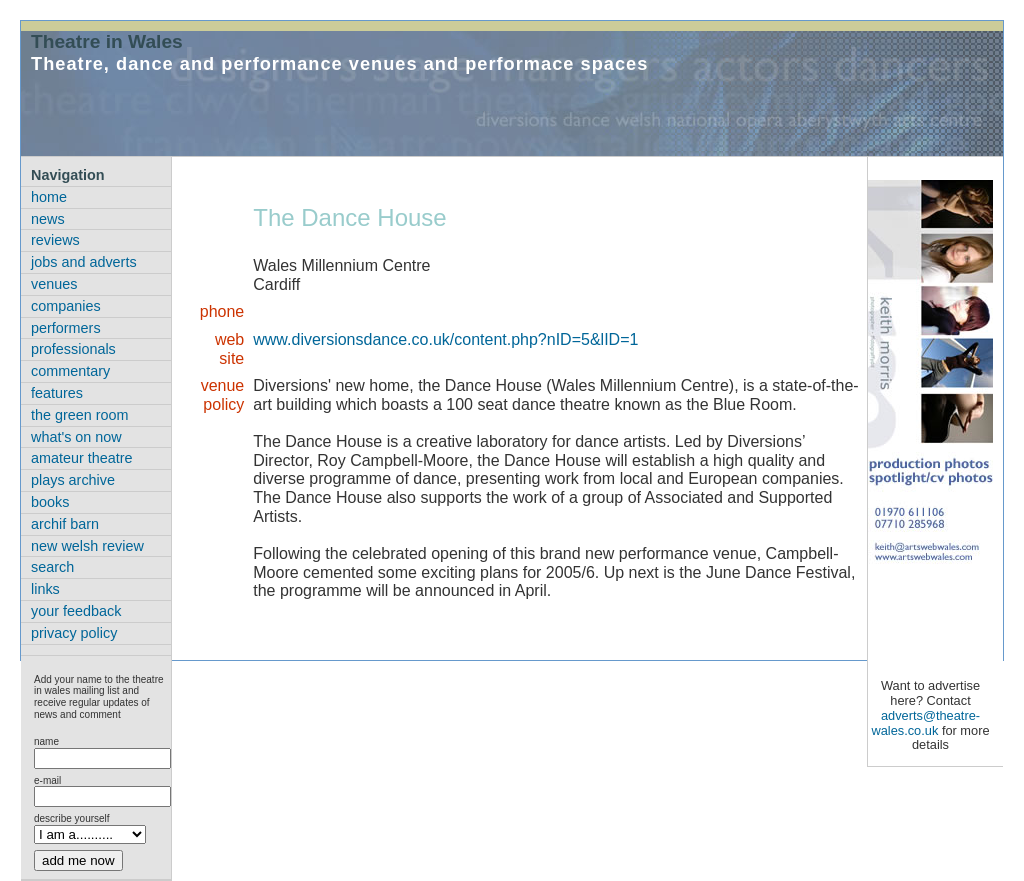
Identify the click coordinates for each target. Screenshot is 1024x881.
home (49, 197)
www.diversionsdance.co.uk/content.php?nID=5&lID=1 (445, 339)
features (57, 393)
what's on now (76, 437)
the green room (80, 415)
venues (54, 284)
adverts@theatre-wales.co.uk (925, 723)
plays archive (73, 480)
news (48, 219)
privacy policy (74, 633)
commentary (70, 371)
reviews (55, 240)
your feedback (76, 611)
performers (66, 328)
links (45, 589)
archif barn (65, 524)
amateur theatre (82, 458)
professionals (73, 349)
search (52, 567)
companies (66, 306)
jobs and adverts (84, 262)
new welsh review (87, 546)
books (50, 502)
